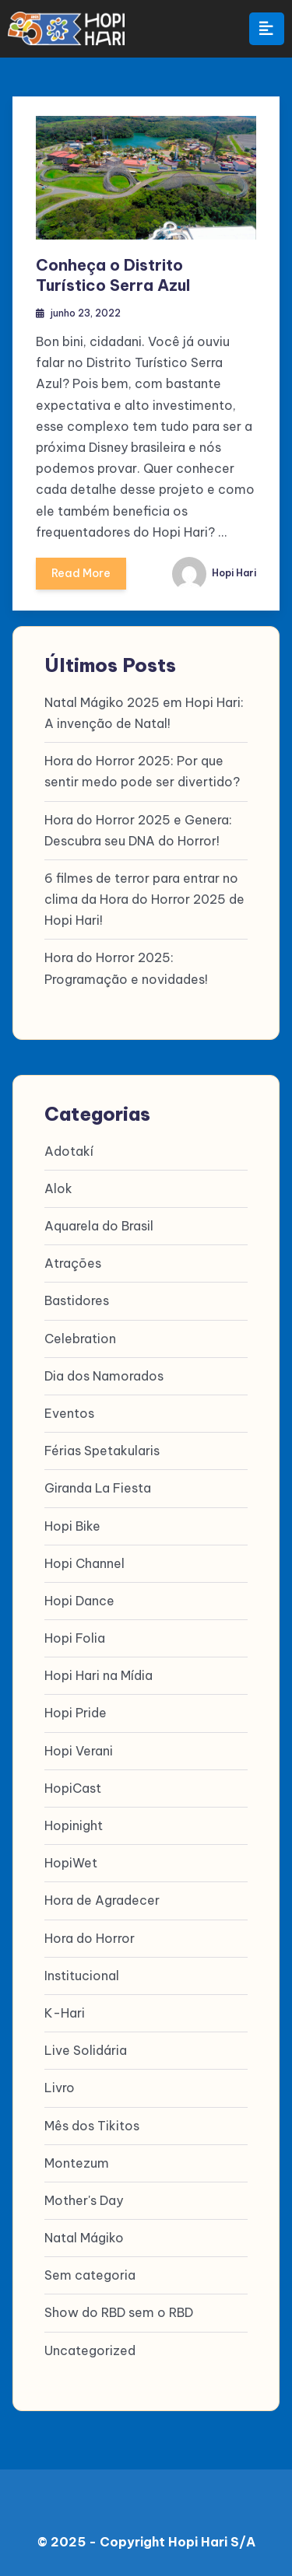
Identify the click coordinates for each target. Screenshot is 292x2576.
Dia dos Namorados (104, 1376)
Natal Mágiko (84, 2237)
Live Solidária (85, 2050)
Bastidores (76, 1300)
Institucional (81, 1975)
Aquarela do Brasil (98, 1226)
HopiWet (70, 1863)
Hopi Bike (72, 1526)
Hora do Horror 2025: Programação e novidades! (126, 968)
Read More (81, 578)
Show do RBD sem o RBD (118, 2312)
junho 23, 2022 (86, 313)
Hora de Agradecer (102, 1900)
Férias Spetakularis (102, 1450)
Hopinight (73, 1825)
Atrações (72, 1263)
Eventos (69, 1413)
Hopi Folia (74, 1638)
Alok (58, 1188)
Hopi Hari (214, 573)
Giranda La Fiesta (97, 1488)
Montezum (76, 2163)
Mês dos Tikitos (91, 2125)
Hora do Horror (89, 1938)
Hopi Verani (78, 1751)
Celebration (80, 1338)
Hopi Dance (79, 1600)
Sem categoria (89, 2275)
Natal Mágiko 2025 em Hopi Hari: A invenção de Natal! (144, 713)
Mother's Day (83, 2200)
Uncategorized (89, 2350)
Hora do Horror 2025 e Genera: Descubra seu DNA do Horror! (138, 830)
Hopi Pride (75, 1712)
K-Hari (64, 2013)
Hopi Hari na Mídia (98, 1675)
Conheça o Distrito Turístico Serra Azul (113, 275)
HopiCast (72, 1788)
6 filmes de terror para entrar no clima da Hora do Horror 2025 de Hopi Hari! (144, 899)
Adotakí (68, 1151)
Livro (59, 2087)
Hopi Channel (84, 1563)
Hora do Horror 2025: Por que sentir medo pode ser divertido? (142, 771)
